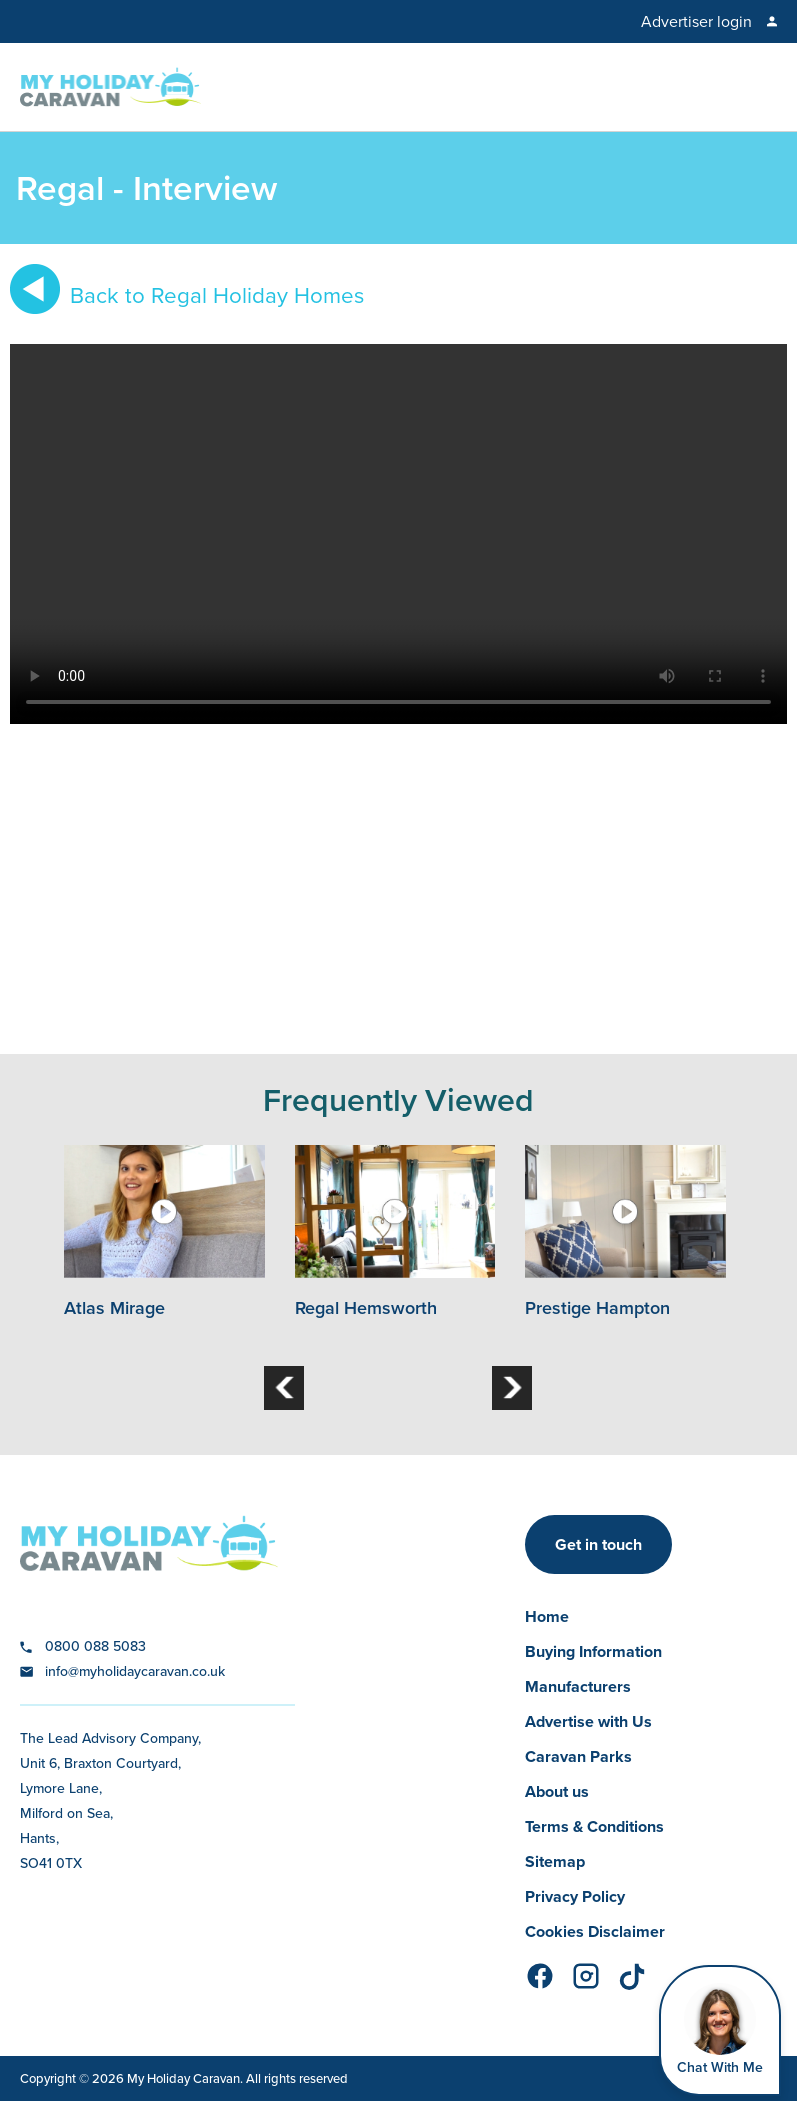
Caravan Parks (578, 1756)
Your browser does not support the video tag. (398, 534)
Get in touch (598, 1544)
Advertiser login (696, 21)
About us (557, 1791)
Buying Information (593, 1651)
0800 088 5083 (95, 1646)
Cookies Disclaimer (595, 1931)
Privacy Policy (575, 1896)
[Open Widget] (720, 2030)
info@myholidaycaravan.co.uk (135, 1671)
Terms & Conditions (594, 1826)
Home (547, 1616)
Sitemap (555, 1861)
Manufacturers (578, 1686)
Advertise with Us (588, 1721)
